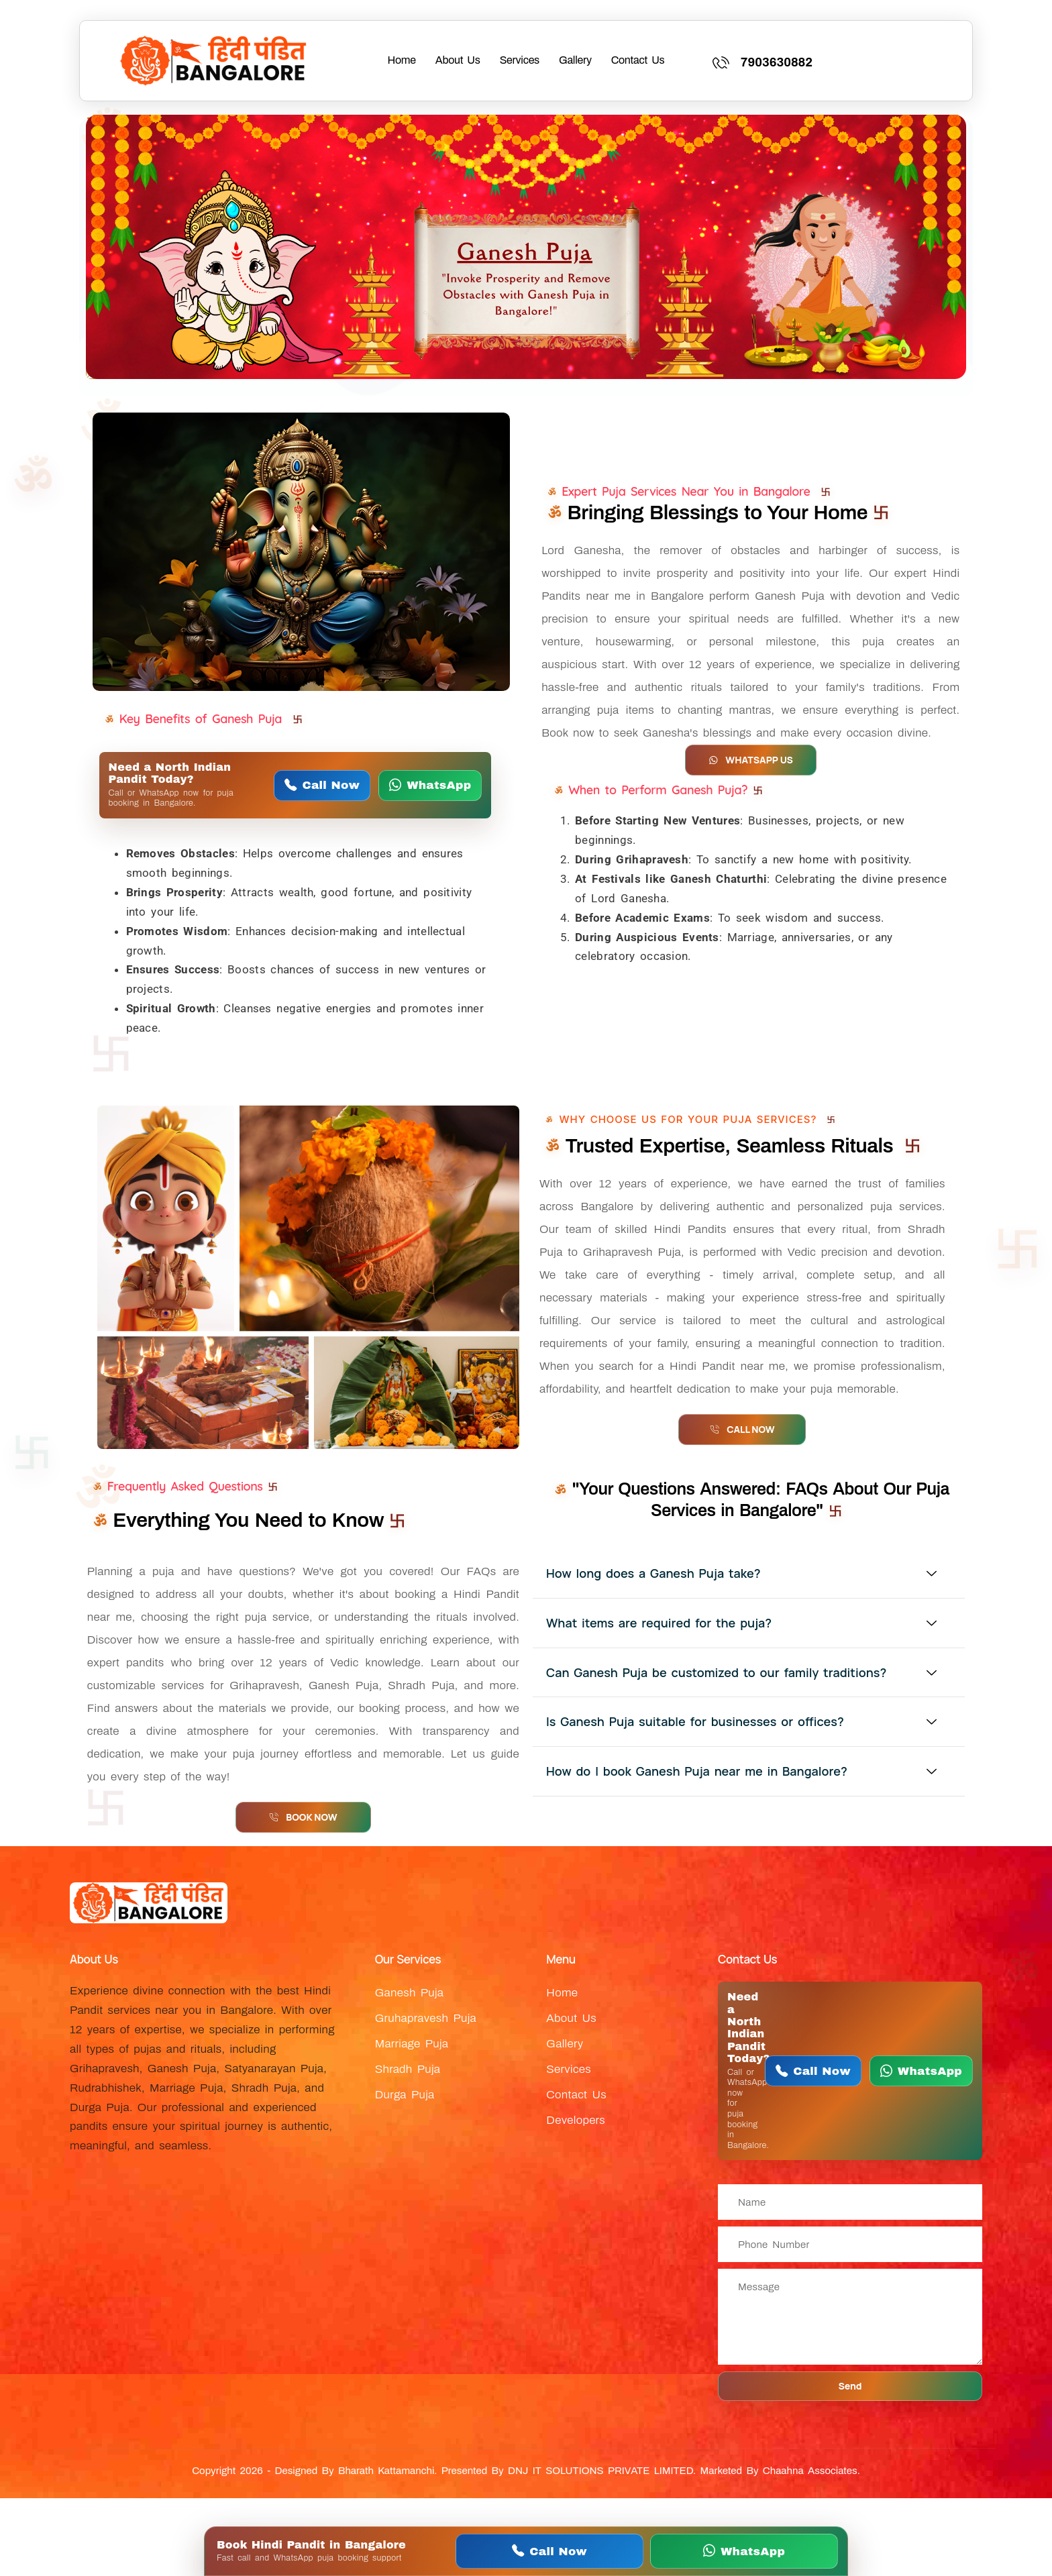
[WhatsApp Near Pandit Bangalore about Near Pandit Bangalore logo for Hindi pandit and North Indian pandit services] (213, 61)
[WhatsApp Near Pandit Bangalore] (430, 785)
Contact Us (638, 60)
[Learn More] (838, 61)
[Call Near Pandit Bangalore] (322, 785)
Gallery (575, 60)
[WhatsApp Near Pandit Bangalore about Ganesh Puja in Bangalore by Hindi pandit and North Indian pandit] (526, 247)
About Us (457, 60)
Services (519, 60)
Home (402, 60)
